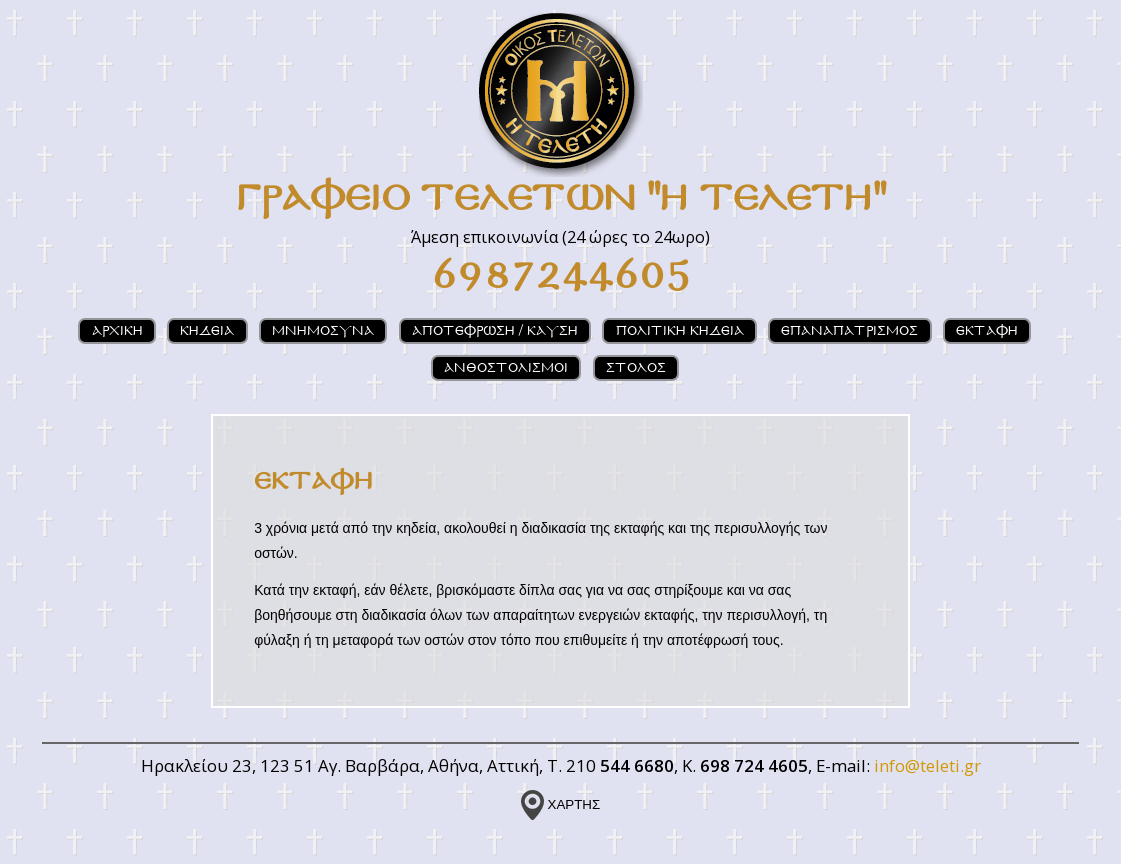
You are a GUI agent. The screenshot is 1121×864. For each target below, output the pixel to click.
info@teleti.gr (927, 765)
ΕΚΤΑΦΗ (987, 331)
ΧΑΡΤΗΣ (560, 805)
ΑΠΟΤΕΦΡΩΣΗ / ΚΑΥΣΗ (495, 331)
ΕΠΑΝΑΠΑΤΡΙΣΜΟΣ (849, 331)
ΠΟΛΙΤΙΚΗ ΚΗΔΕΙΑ (680, 331)
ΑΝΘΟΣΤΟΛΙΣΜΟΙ (506, 368)
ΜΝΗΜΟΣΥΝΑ (323, 331)
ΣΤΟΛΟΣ (636, 368)
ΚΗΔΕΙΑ (207, 331)
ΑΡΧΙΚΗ (117, 331)
